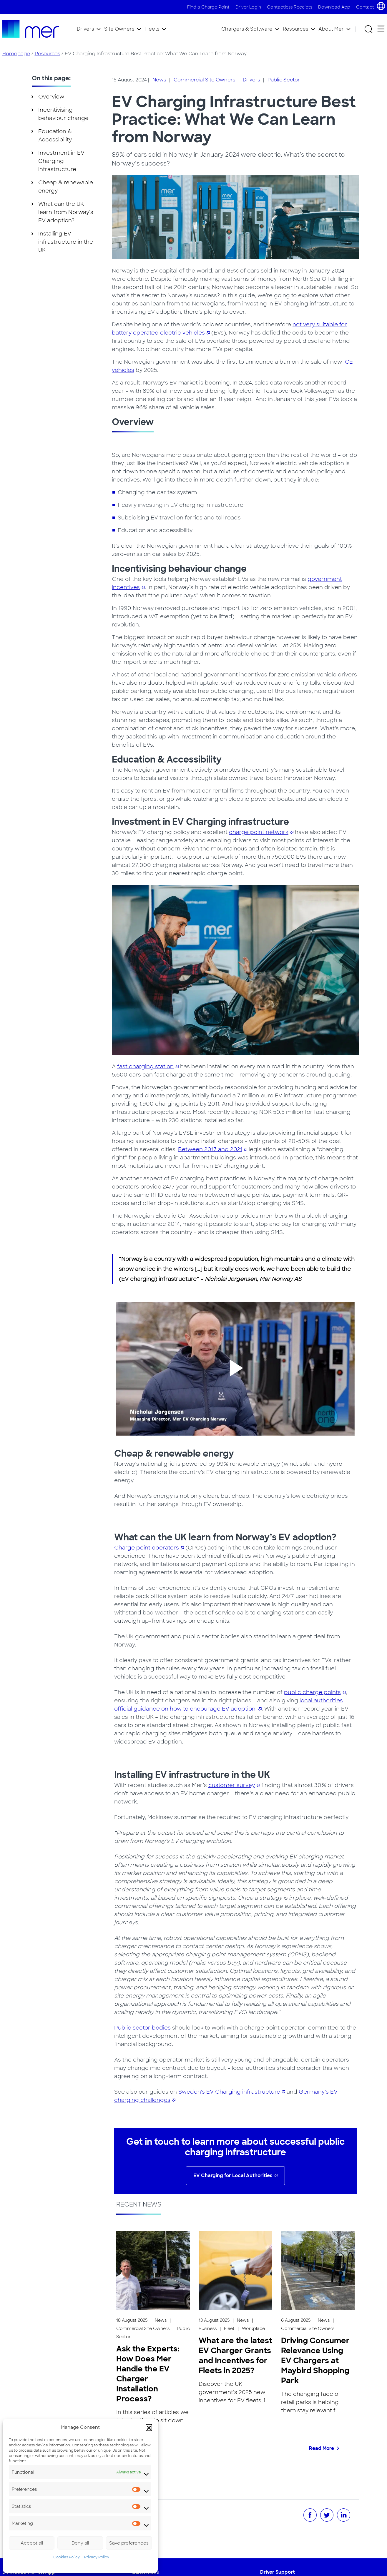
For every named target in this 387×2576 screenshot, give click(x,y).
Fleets (151, 29)
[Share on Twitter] (326, 2515)
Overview (51, 96)
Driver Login (248, 7)
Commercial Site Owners (204, 80)
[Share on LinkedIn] (343, 2515)
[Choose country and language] (381, 5)
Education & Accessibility (55, 135)
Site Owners (119, 29)
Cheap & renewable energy (65, 186)
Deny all (80, 2543)
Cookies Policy (66, 2557)
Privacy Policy (96, 2557)
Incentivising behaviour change (63, 114)
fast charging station (145, 1066)
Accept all (32, 2543)
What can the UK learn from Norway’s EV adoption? (65, 212)
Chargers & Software (247, 29)
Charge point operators (146, 1547)
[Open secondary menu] (381, 29)
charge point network (258, 832)
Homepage (16, 54)
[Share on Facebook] (310, 2515)
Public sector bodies (142, 2027)
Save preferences (129, 2543)
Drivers (85, 29)
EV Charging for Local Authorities (233, 2175)
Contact (365, 7)
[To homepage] (30, 29)
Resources (295, 29)
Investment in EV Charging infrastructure (61, 161)
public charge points (312, 1692)
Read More (321, 2448)
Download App (334, 7)
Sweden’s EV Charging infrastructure (229, 2091)
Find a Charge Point (208, 7)
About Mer (331, 29)
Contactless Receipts (289, 7)
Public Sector (284, 80)
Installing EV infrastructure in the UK (65, 242)
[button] (149, 2427)
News (159, 80)
